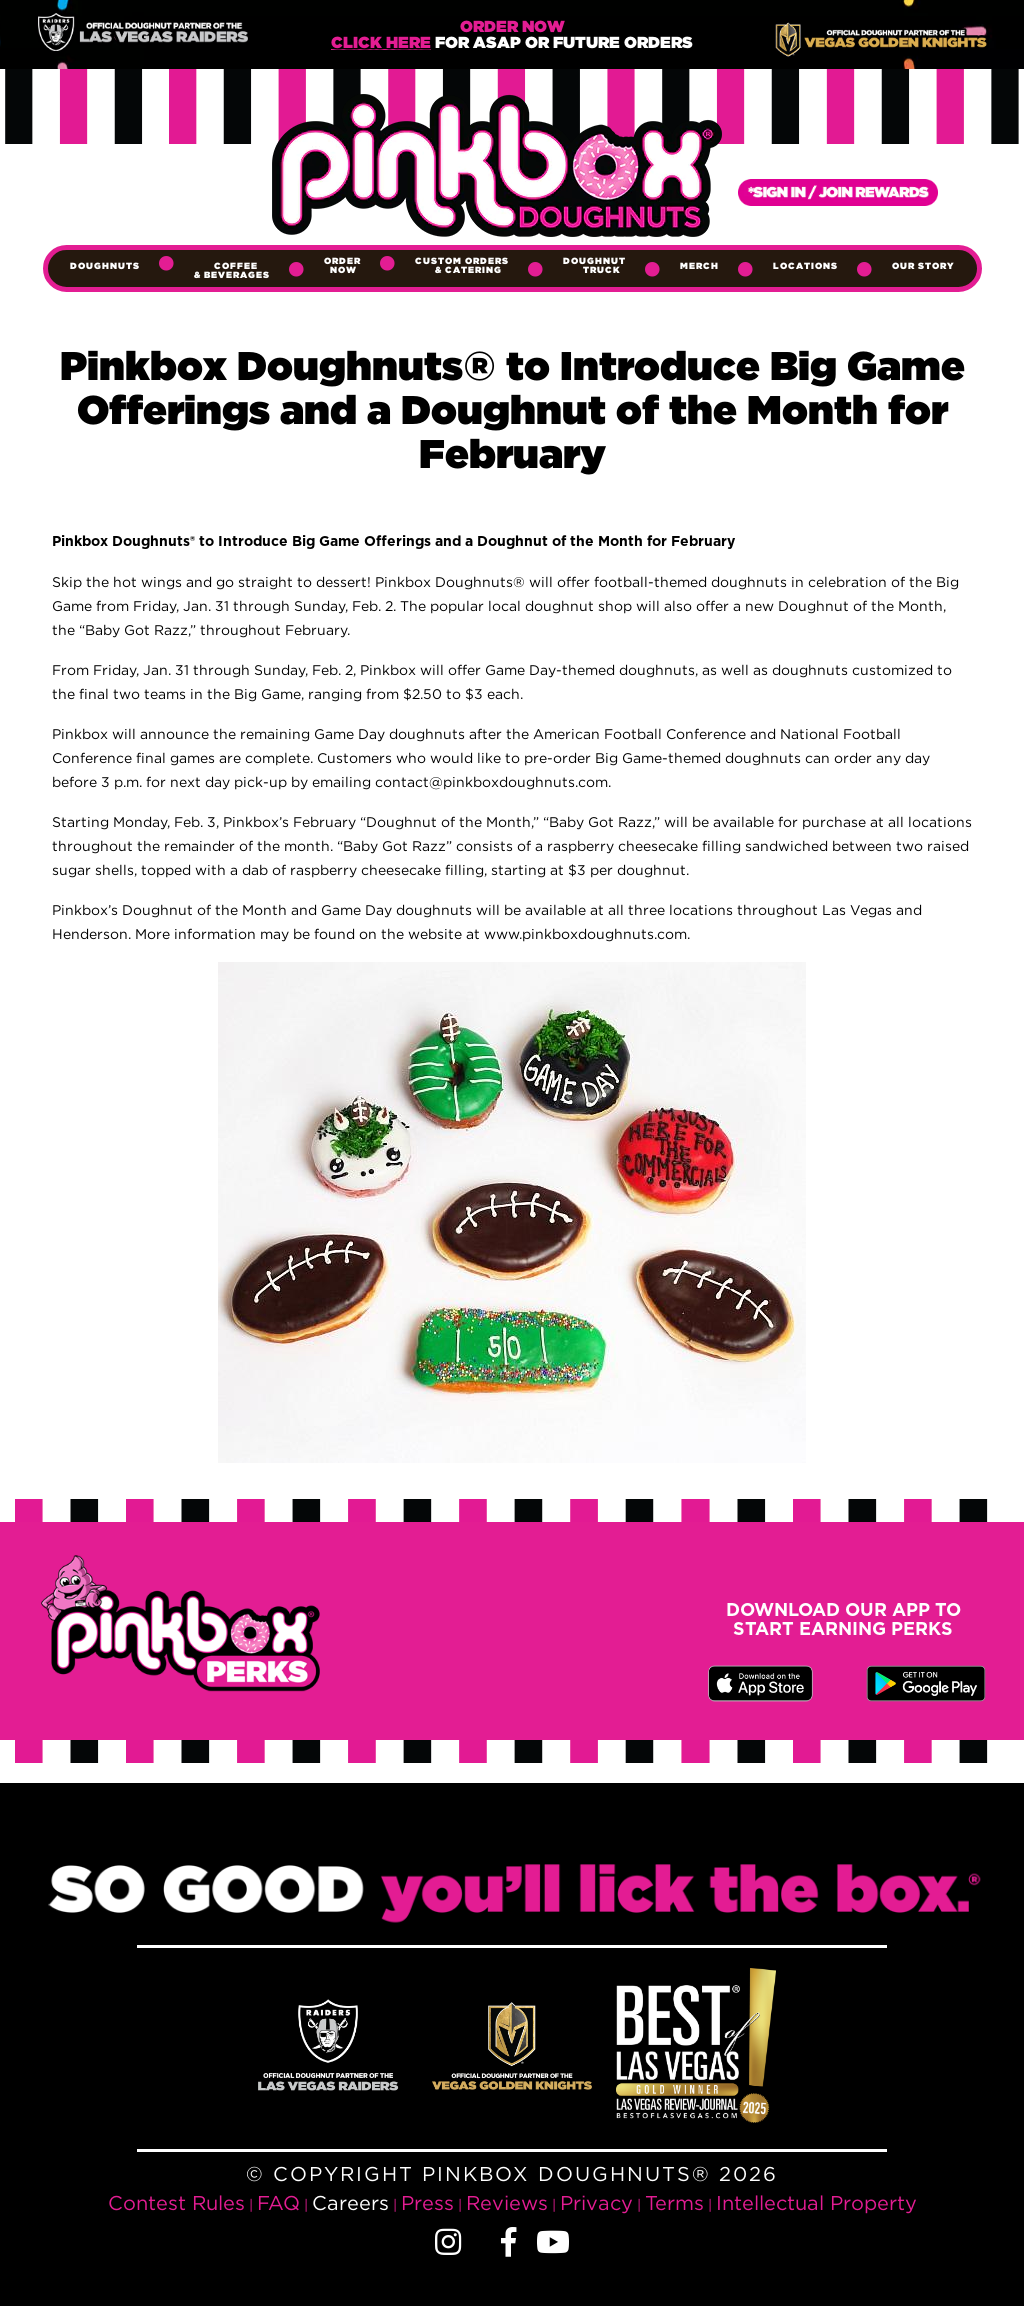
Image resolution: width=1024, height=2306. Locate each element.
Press (427, 2202)
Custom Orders (462, 265)
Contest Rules (176, 2202)
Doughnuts (105, 266)
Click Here (381, 43)
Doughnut (594, 265)
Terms (674, 2202)
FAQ (278, 2202)
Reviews (507, 2202)
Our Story (923, 266)
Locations (805, 266)
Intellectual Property (816, 2202)
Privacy (596, 2202)
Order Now (342, 265)
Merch (699, 266)
